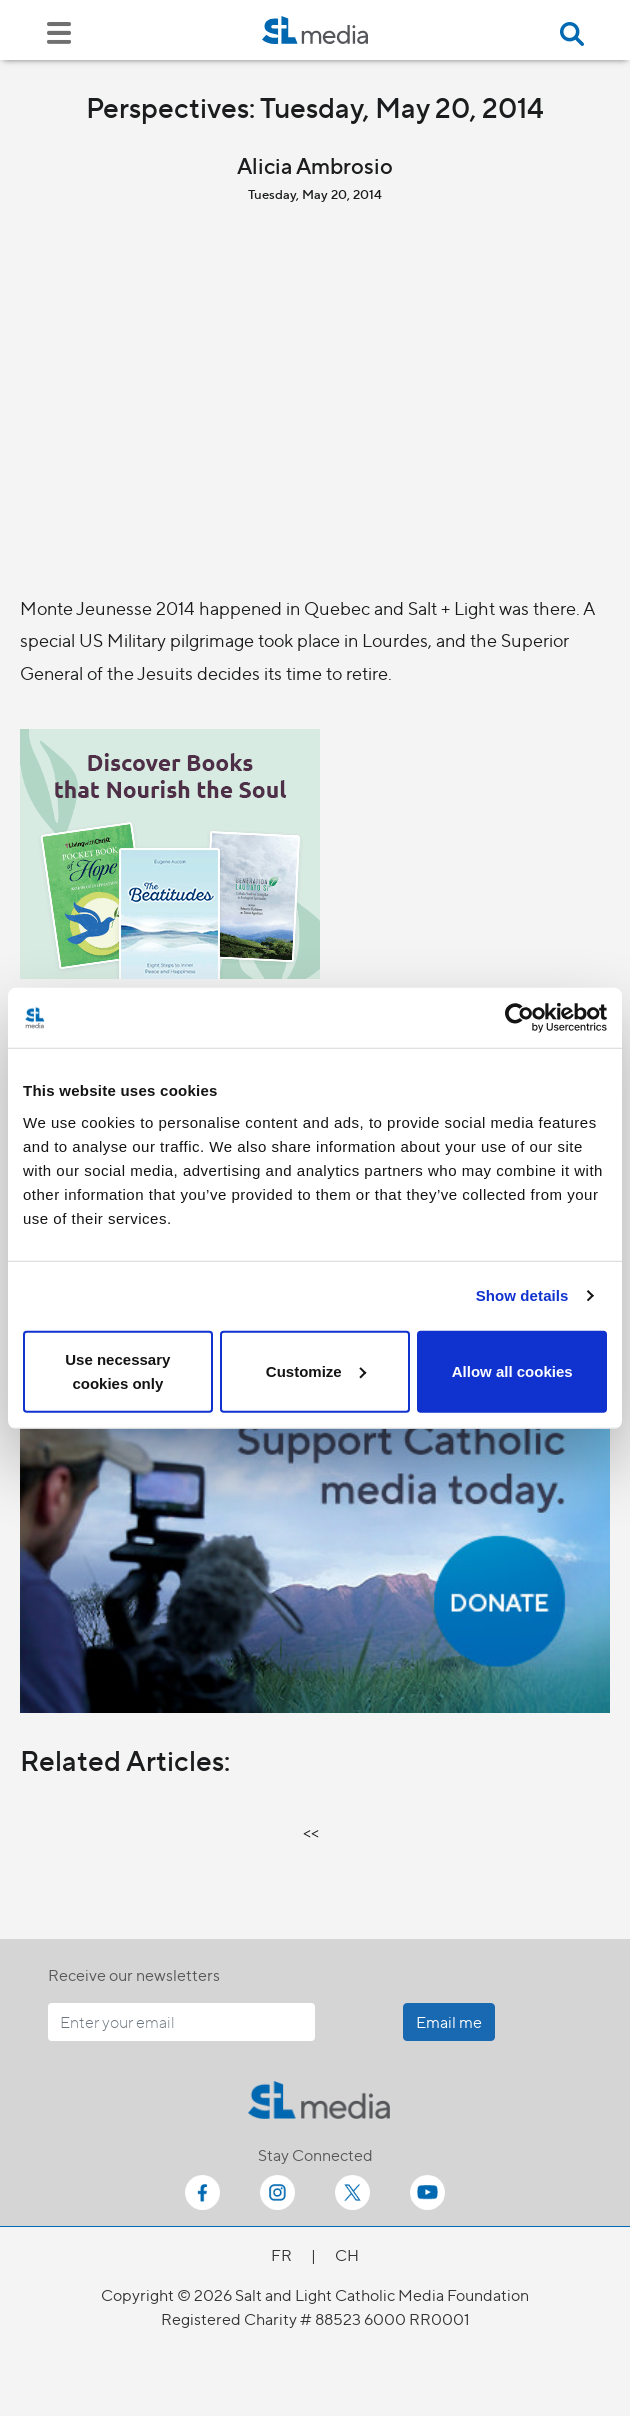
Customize (316, 1370)
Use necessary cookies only (117, 1370)
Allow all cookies (512, 1370)
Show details (522, 1295)
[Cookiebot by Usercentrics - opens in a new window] (519, 1018)
